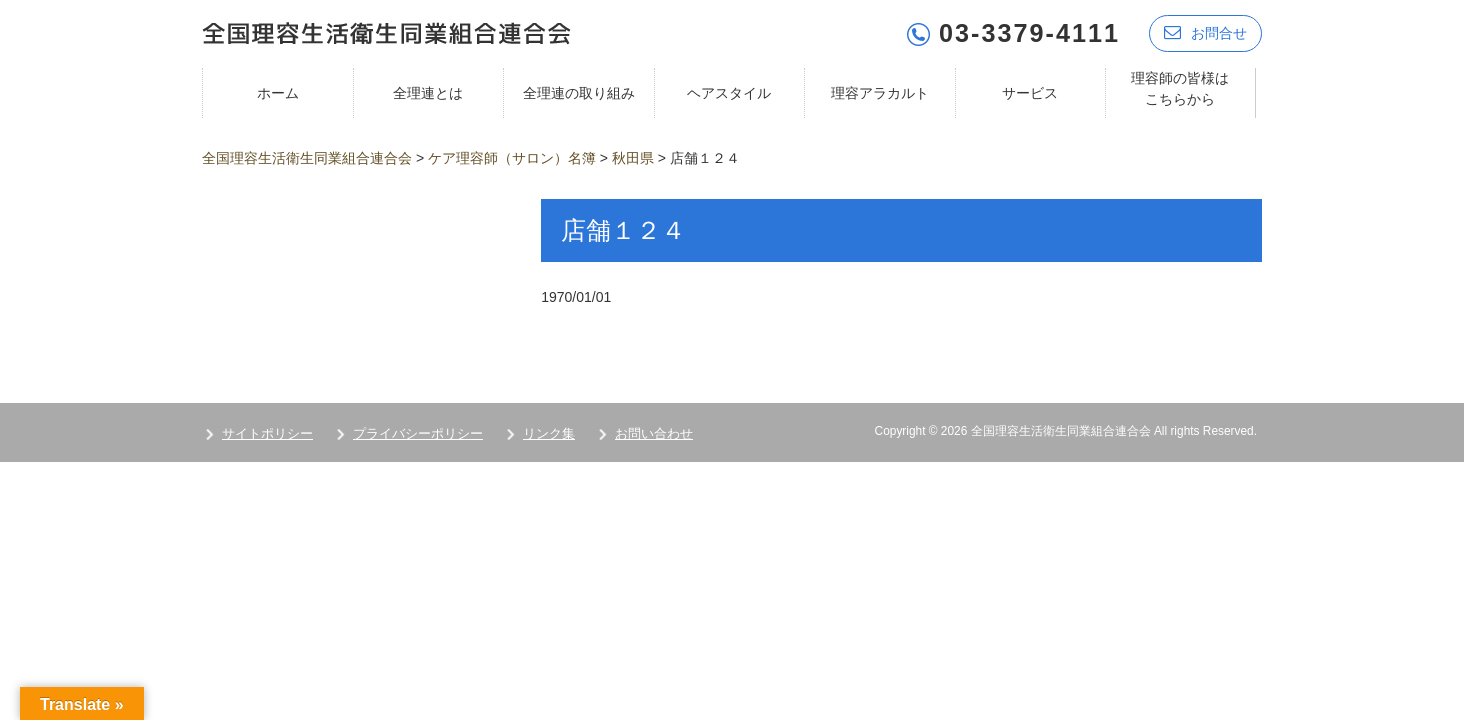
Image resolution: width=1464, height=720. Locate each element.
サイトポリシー (267, 433)
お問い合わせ (654, 433)
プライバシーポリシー (418, 433)
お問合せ (1205, 32)
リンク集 (549, 433)
